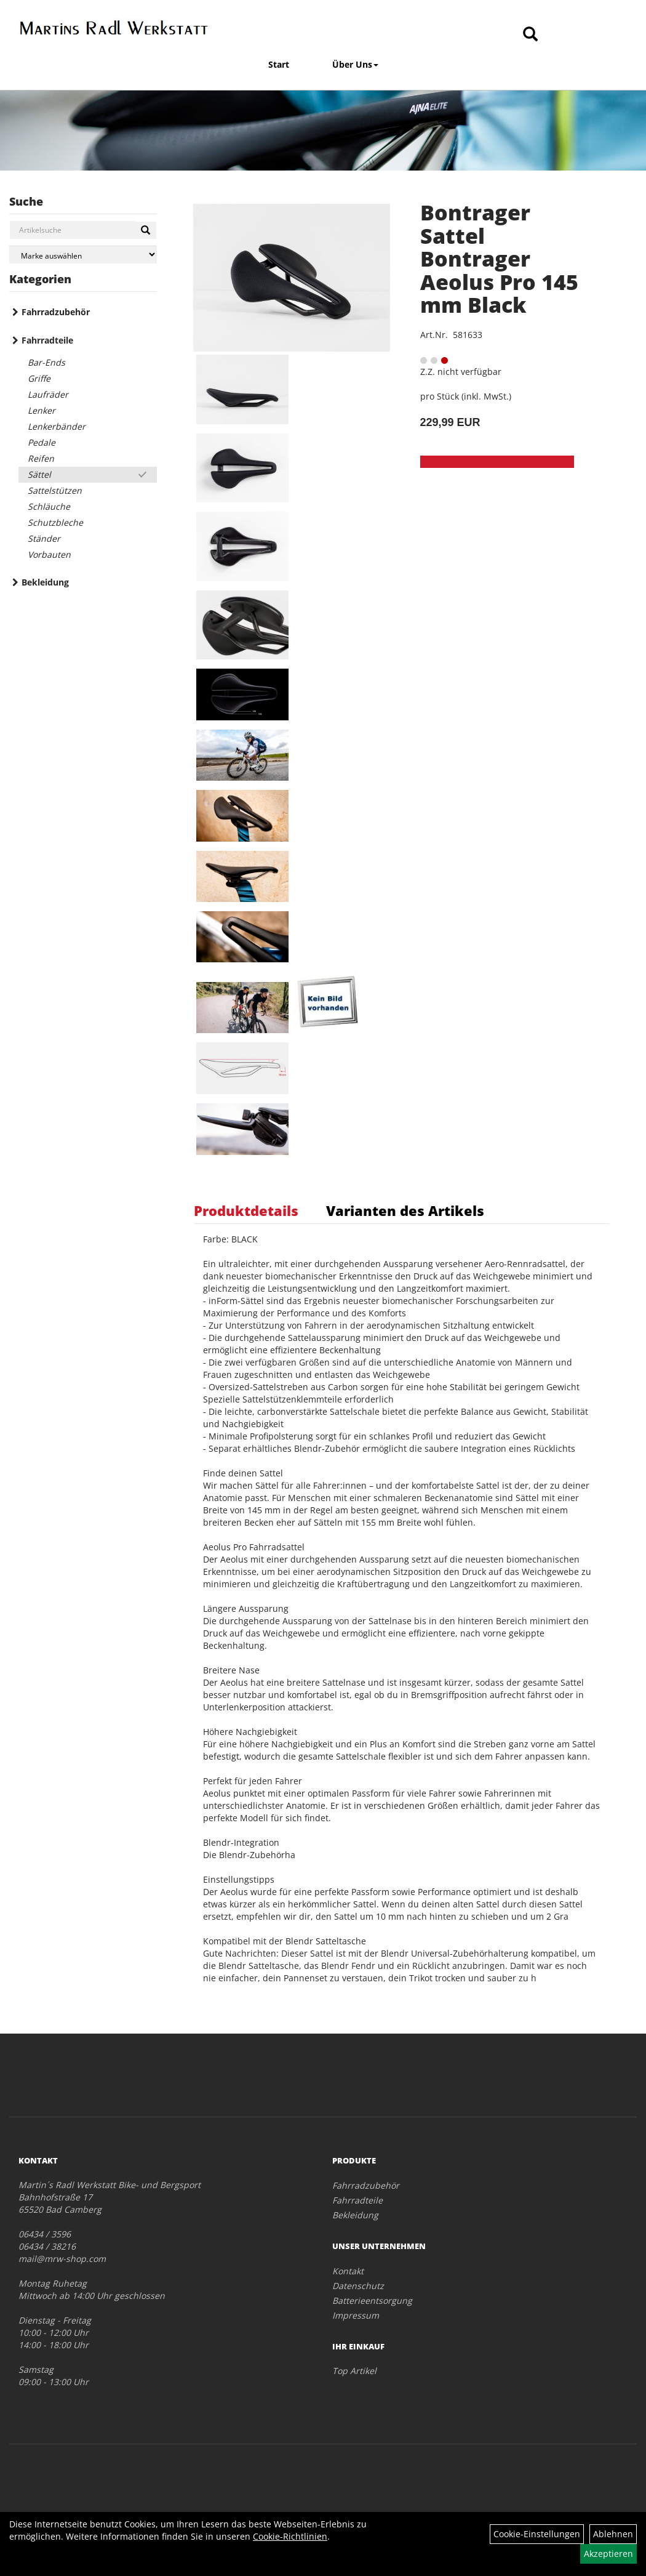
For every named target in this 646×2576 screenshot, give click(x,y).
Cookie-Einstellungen (536, 2534)
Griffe (39, 378)
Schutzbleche (55, 522)
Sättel (39, 474)
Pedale (41, 442)
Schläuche (49, 506)
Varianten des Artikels (405, 1210)
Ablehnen (613, 2534)
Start (278, 64)
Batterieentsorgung (372, 2300)
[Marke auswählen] (83, 255)
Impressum (355, 2315)
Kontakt (348, 2271)
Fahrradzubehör (56, 312)
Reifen (41, 458)
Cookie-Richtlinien (290, 2536)
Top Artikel (354, 2371)
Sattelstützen (55, 490)
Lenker (41, 410)
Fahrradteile (47, 340)
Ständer (44, 538)
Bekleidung (45, 582)
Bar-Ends (46, 362)
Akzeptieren (608, 2553)
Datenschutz (358, 2286)
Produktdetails (246, 1210)
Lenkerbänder (57, 426)
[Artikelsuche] (530, 35)
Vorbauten (49, 554)
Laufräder (48, 394)
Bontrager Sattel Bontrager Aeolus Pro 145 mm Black (499, 258)
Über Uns (355, 64)
